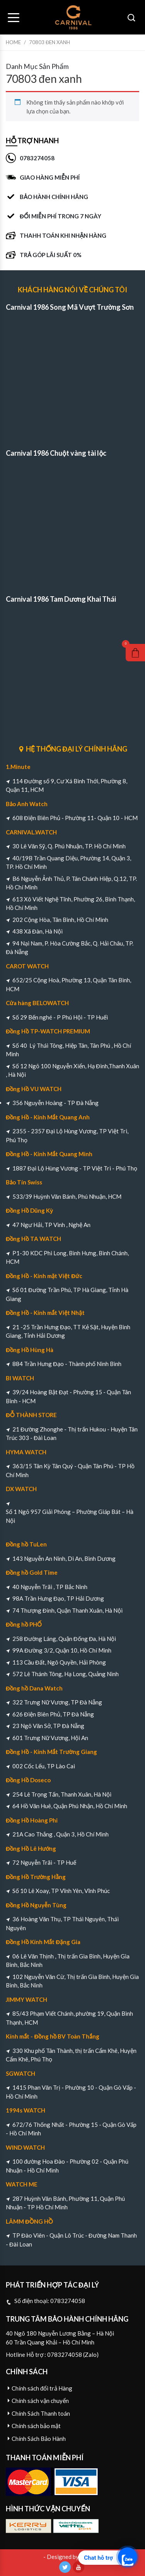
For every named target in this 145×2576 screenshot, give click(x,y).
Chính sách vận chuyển (40, 2400)
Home (13, 42)
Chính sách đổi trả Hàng (42, 2388)
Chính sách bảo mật (36, 2425)
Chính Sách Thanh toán (41, 2413)
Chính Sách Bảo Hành (39, 2438)
